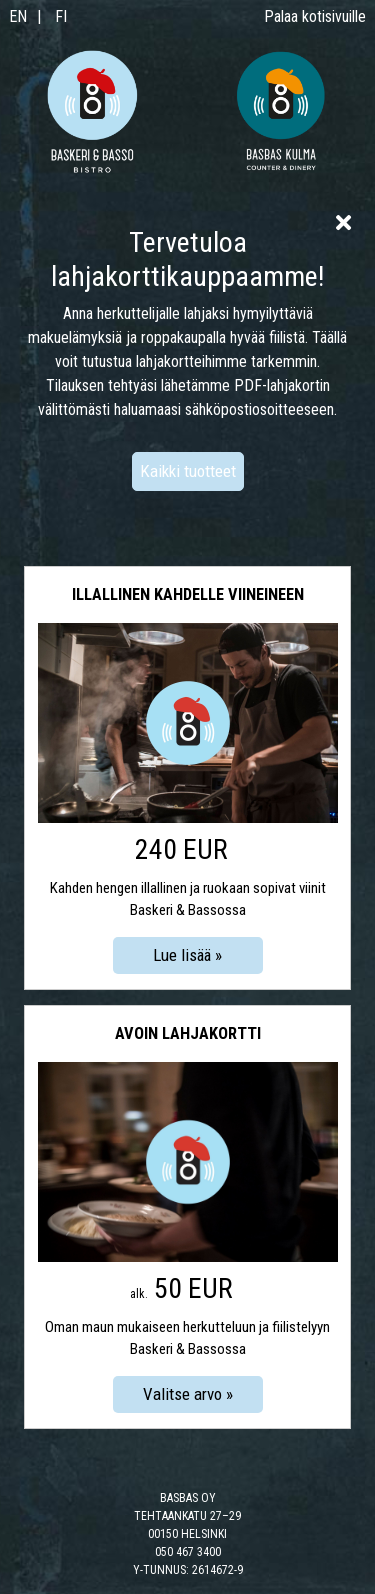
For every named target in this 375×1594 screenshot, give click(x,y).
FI (61, 16)
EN (18, 16)
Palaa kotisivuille (315, 16)
